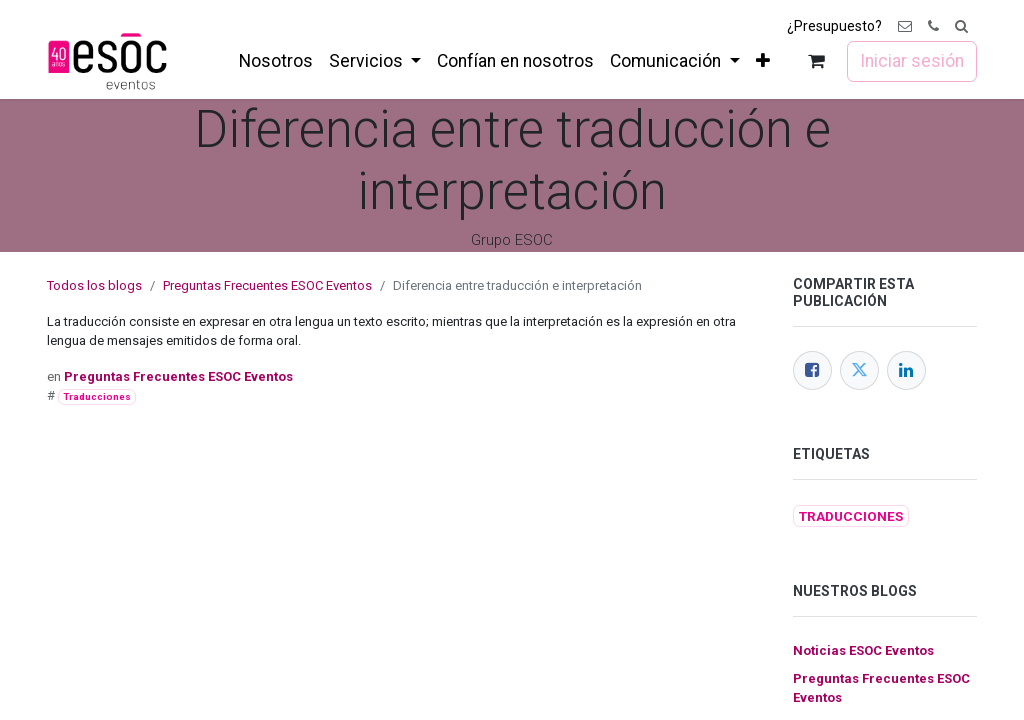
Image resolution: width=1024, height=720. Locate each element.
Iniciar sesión (912, 61)
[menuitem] (276, 61)
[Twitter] (859, 370)
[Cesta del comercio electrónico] (816, 61)
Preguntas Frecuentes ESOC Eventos (267, 285)
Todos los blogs (94, 285)
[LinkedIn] (906, 370)
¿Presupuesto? (834, 26)
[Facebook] (812, 370)
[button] (961, 26)
